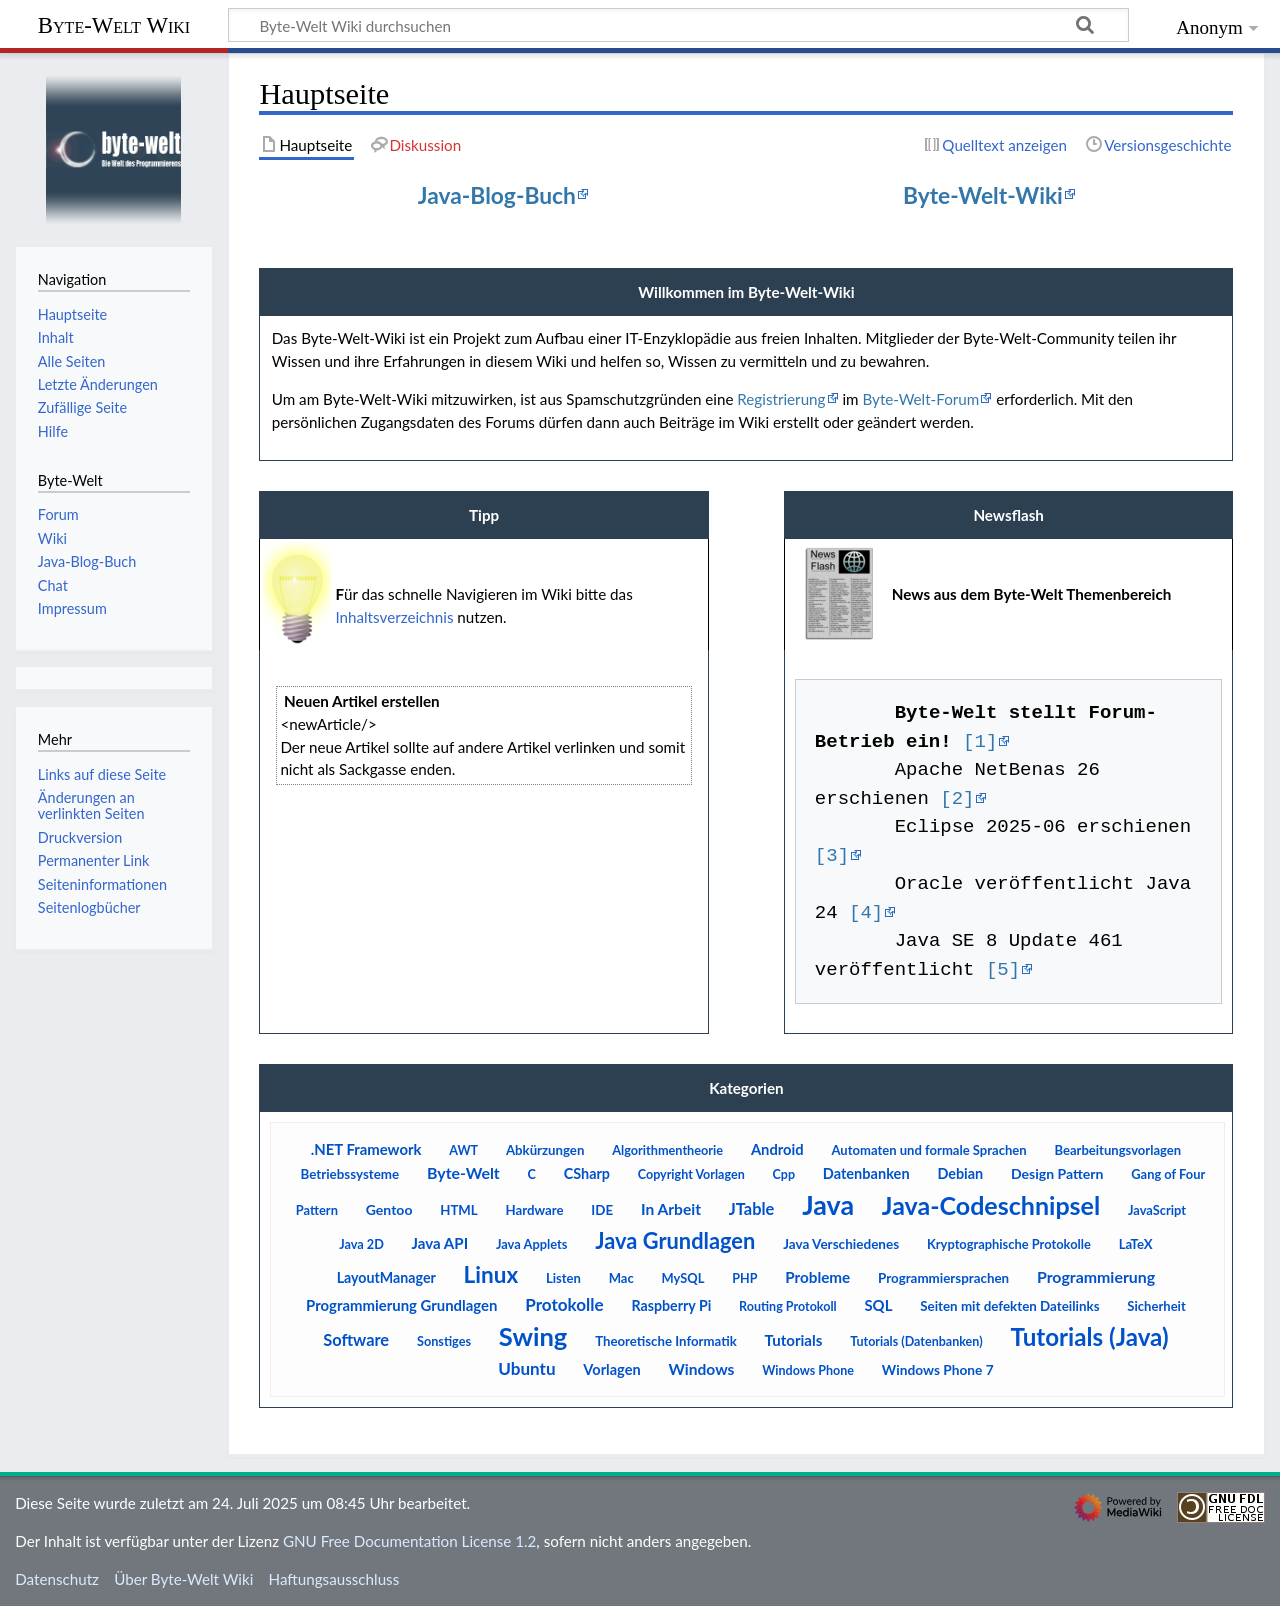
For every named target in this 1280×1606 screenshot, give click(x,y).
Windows (701, 1369)
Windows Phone (808, 1370)
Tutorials (794, 1340)
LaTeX (1136, 1244)
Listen (563, 1278)
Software (356, 1339)
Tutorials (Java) (1089, 1336)
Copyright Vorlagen (691, 1174)
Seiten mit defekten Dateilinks (1009, 1306)
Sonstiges (444, 1341)
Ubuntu (526, 1368)
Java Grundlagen (675, 1240)
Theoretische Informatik (666, 1341)
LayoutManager (386, 1277)
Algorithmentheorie (667, 1150)
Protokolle (564, 1304)
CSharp (587, 1173)
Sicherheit (1156, 1306)
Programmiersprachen (943, 1278)
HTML (458, 1210)
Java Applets (532, 1244)
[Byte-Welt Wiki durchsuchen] (678, 25)
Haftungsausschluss (334, 1579)
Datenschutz (57, 1579)
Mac (621, 1278)
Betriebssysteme (349, 1174)
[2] (957, 799)
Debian (960, 1173)
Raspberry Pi (671, 1305)
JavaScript (1157, 1210)
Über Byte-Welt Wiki (183, 1579)
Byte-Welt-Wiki (983, 195)
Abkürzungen (545, 1150)
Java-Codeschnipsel (991, 1205)
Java (828, 1204)
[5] (1003, 970)
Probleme (817, 1277)
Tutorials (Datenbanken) (916, 1341)
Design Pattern (1057, 1173)
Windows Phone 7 (938, 1369)
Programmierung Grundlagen (401, 1305)
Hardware (535, 1210)
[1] (980, 742)
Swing (533, 1336)
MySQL (683, 1278)
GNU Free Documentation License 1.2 (409, 1541)
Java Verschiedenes (841, 1244)
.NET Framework (366, 1149)
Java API (440, 1243)
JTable (752, 1208)
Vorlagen (611, 1369)
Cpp (784, 1174)
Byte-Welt (463, 1172)
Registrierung (781, 399)
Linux (491, 1274)
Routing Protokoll (788, 1306)
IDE (602, 1210)
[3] (832, 856)
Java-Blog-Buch (497, 195)
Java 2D (361, 1244)
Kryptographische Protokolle (1009, 1244)
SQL (878, 1305)
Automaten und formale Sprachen (928, 1150)
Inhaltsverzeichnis (394, 617)
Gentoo (389, 1209)
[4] (866, 913)
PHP (744, 1278)
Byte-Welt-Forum (920, 399)
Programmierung (1096, 1276)
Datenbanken (866, 1173)
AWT (463, 1150)
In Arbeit (671, 1209)
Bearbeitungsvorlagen (1117, 1150)
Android (777, 1149)
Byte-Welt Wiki (114, 25)
